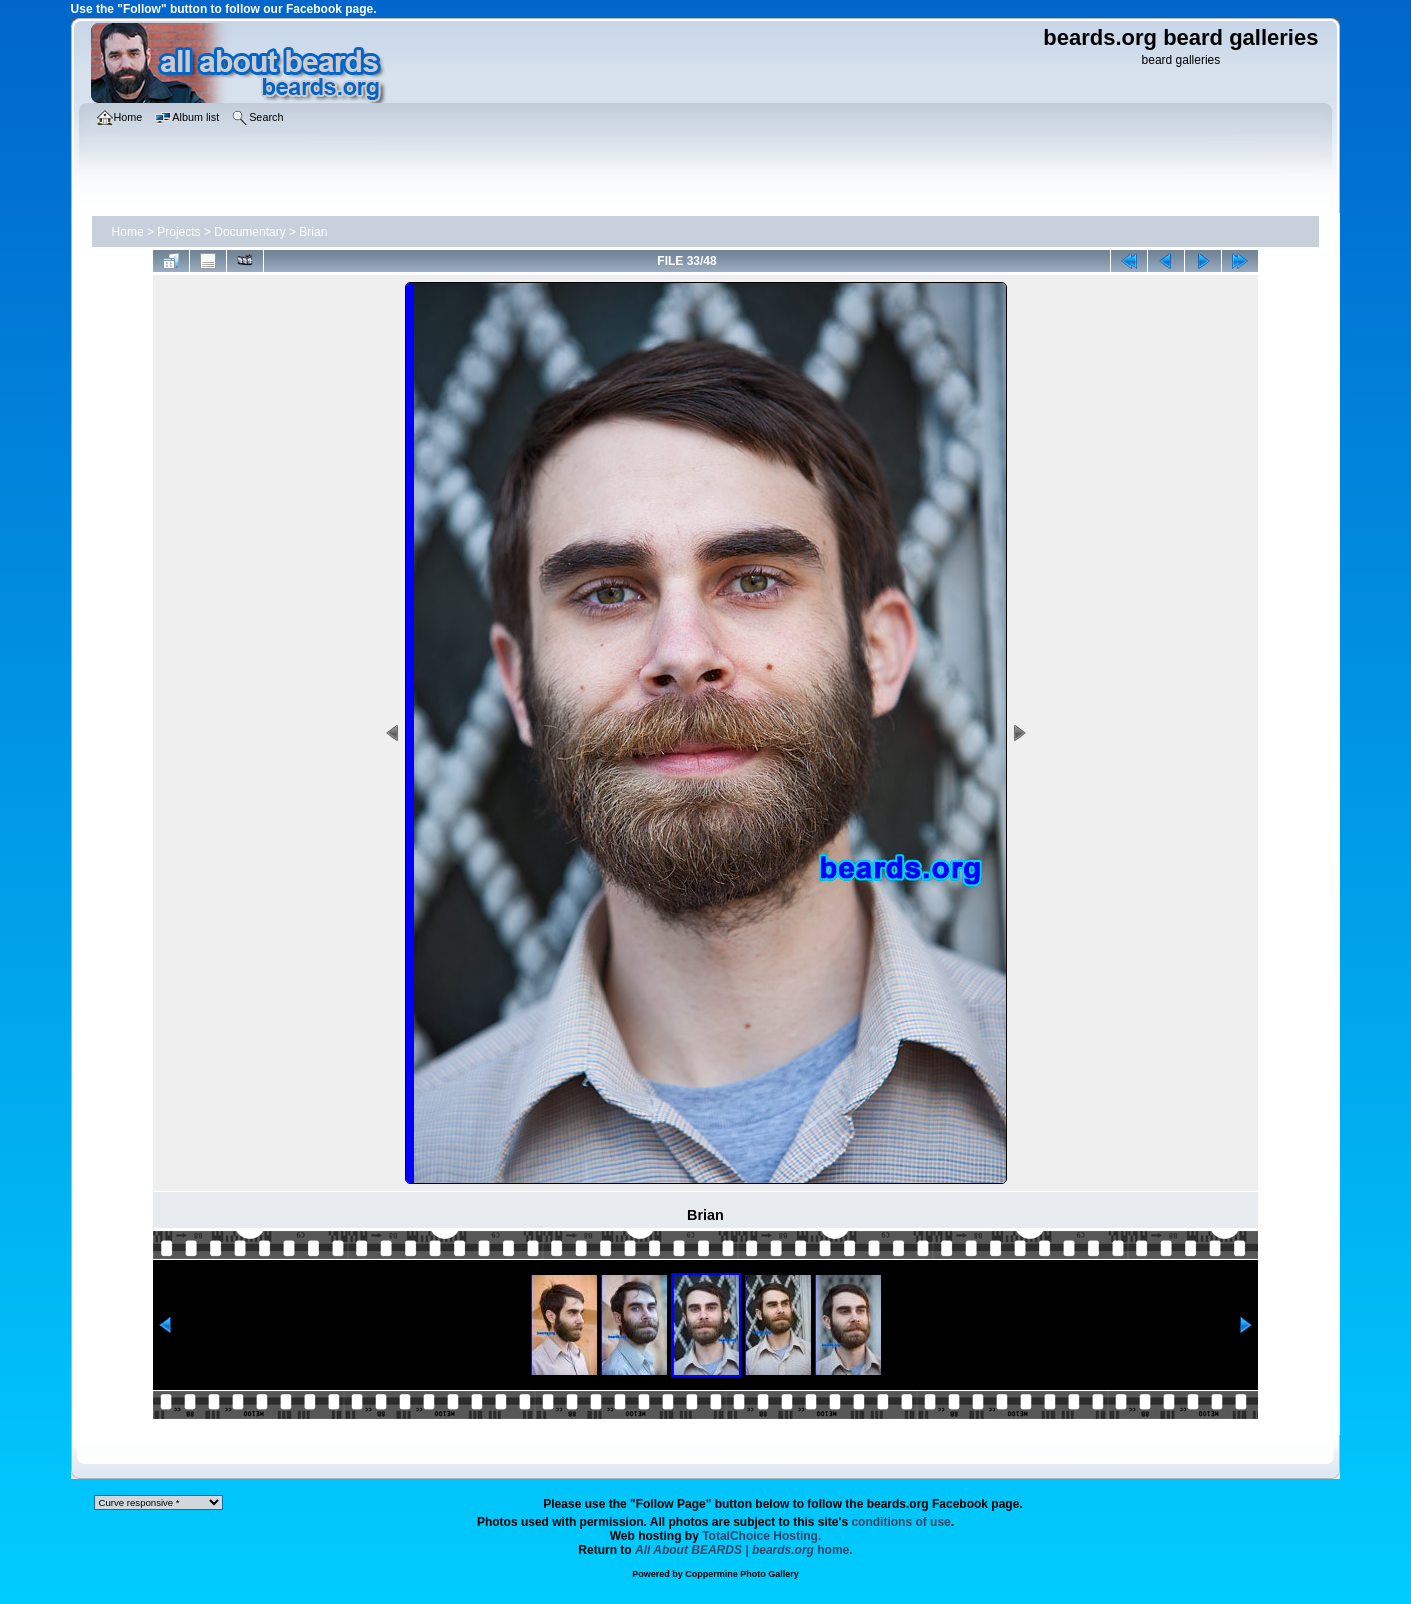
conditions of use (900, 1522)
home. (744, 1550)
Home (128, 232)
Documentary (249, 232)
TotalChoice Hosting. (761, 1536)
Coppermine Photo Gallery (742, 1574)
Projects (178, 232)
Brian (313, 232)
